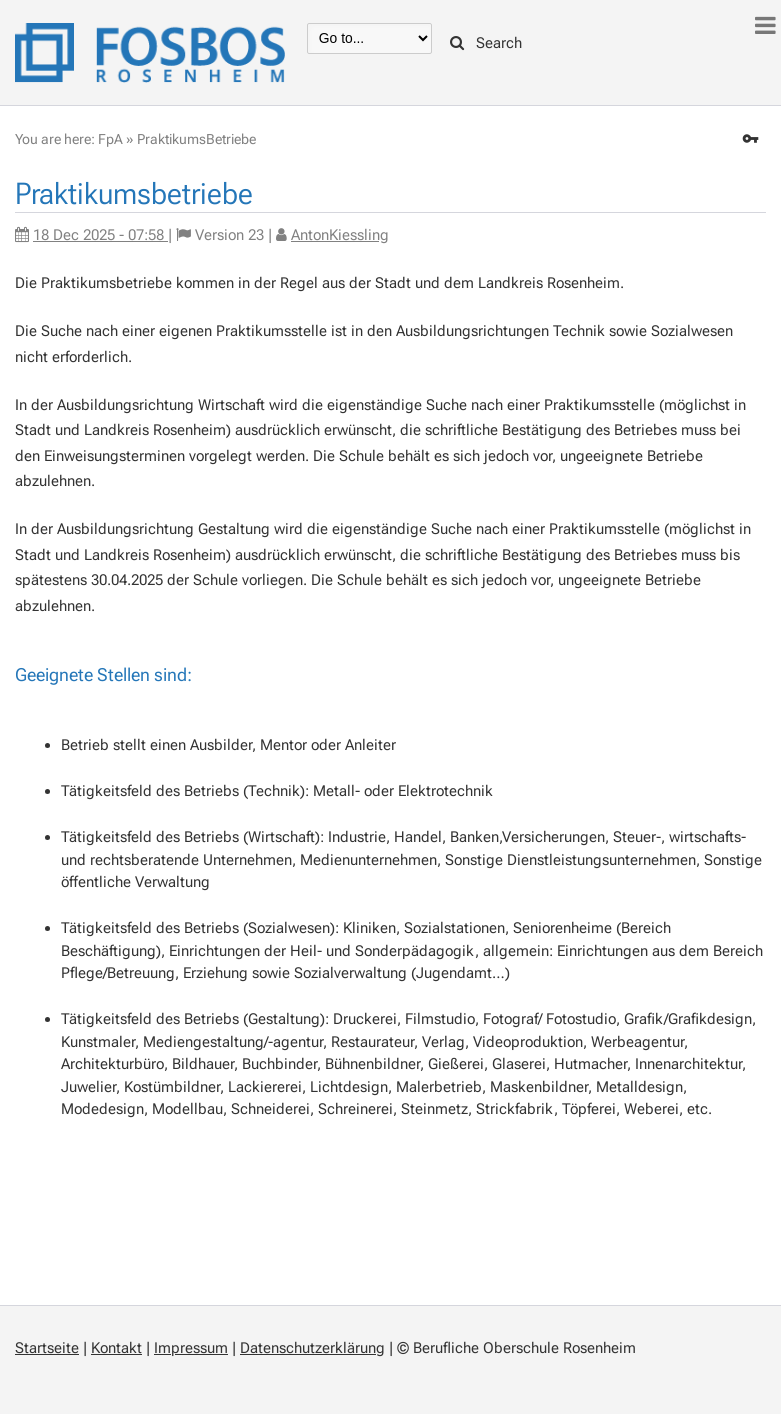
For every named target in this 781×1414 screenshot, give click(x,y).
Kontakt (116, 1348)
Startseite (47, 1348)
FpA (110, 139)
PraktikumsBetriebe (196, 139)
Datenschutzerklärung (312, 1348)
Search (486, 43)
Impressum (191, 1348)
